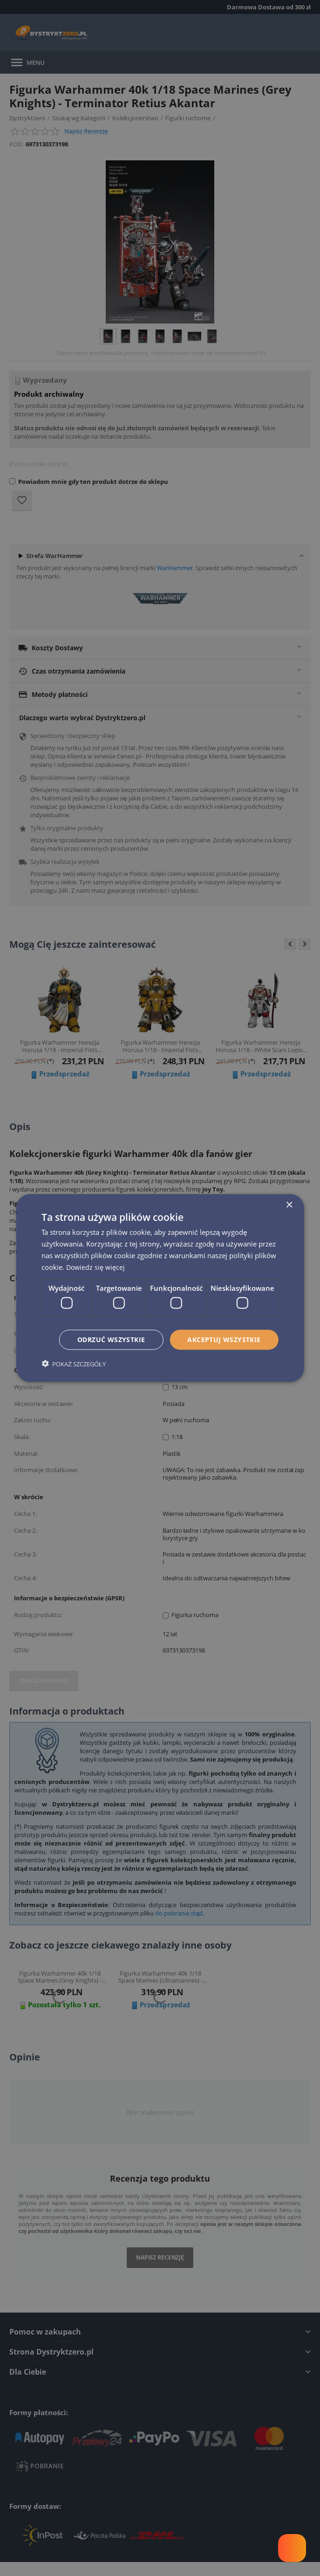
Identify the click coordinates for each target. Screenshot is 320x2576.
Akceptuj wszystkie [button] (223, 1339)
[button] (73, 1363)
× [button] (289, 1204)
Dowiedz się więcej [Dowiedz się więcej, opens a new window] (96, 1266)
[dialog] (160, 1288)
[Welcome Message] (292, 2548)
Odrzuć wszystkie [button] (111, 1339)
